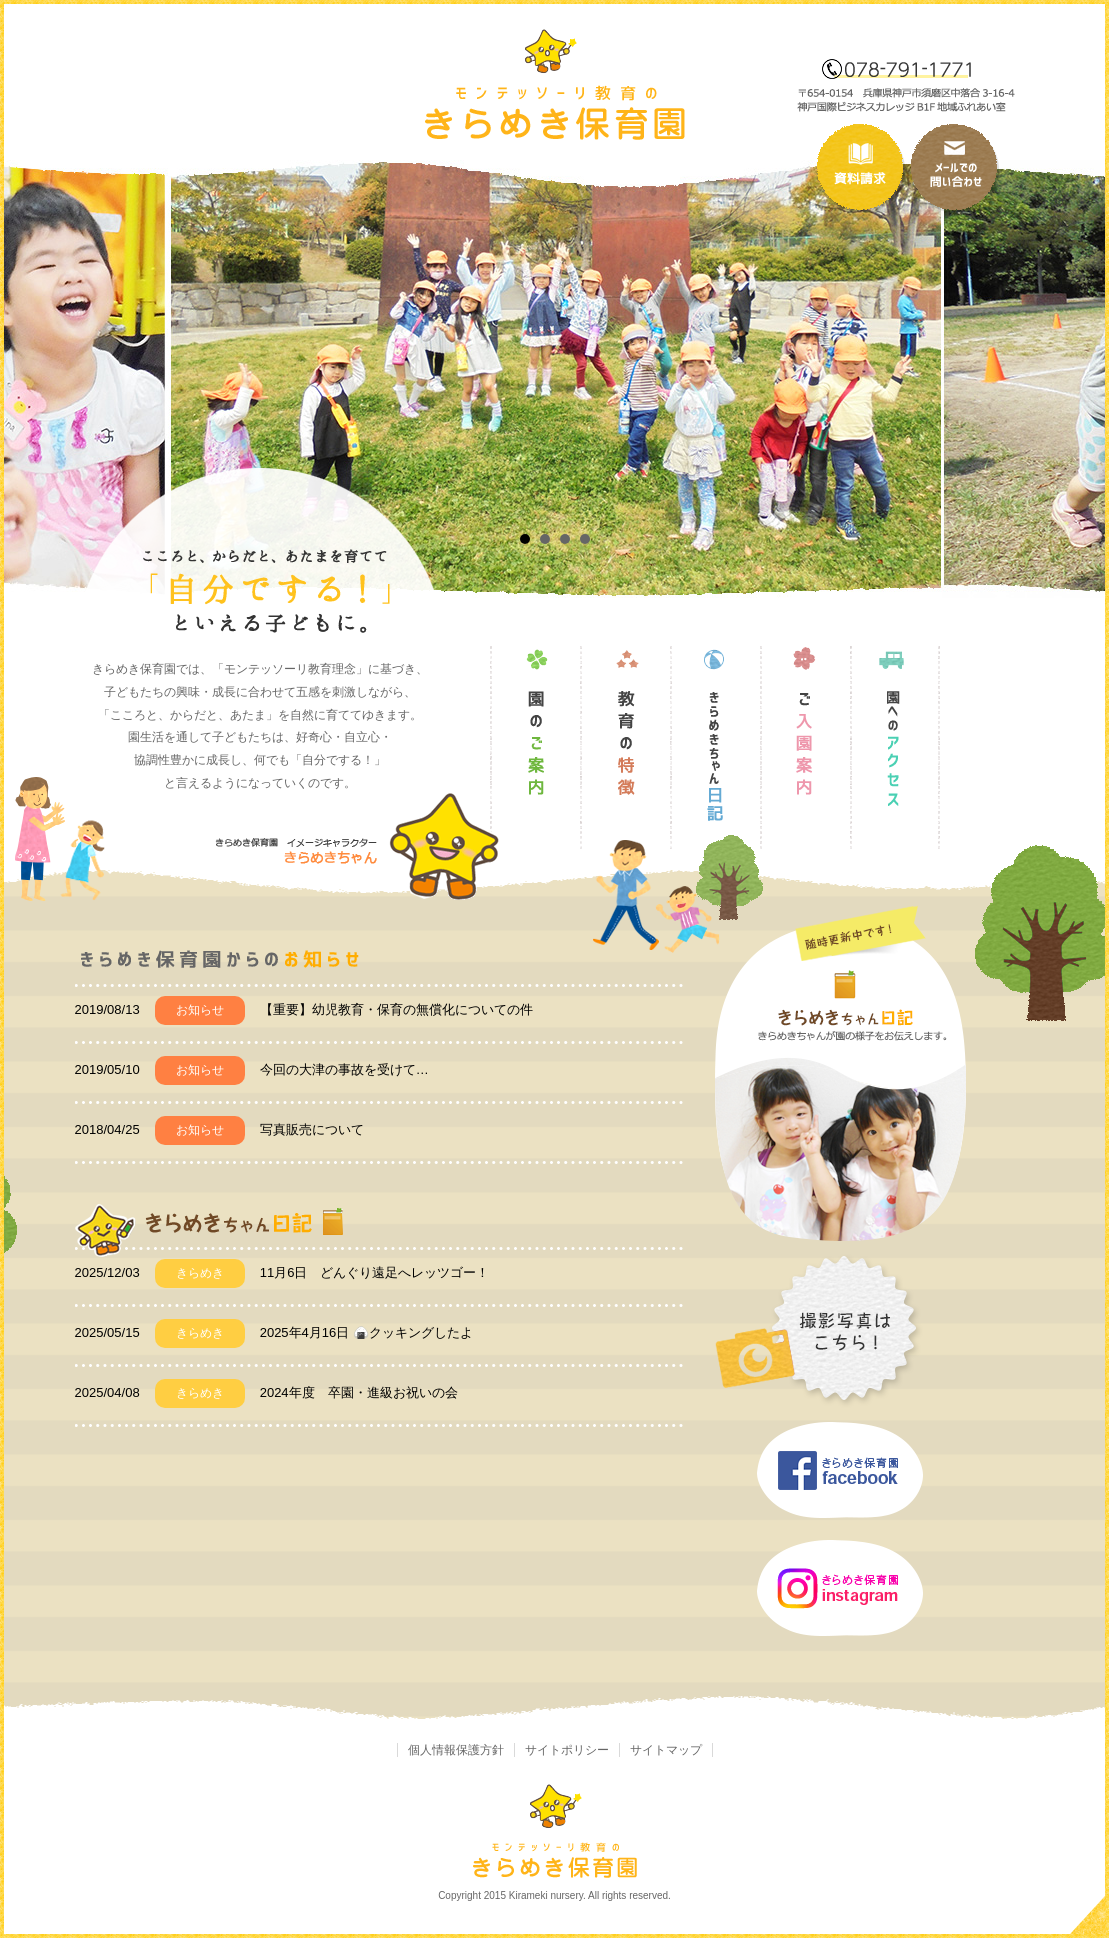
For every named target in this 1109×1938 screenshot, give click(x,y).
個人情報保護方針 (456, 1750)
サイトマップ (666, 1750)
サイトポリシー (567, 1750)
